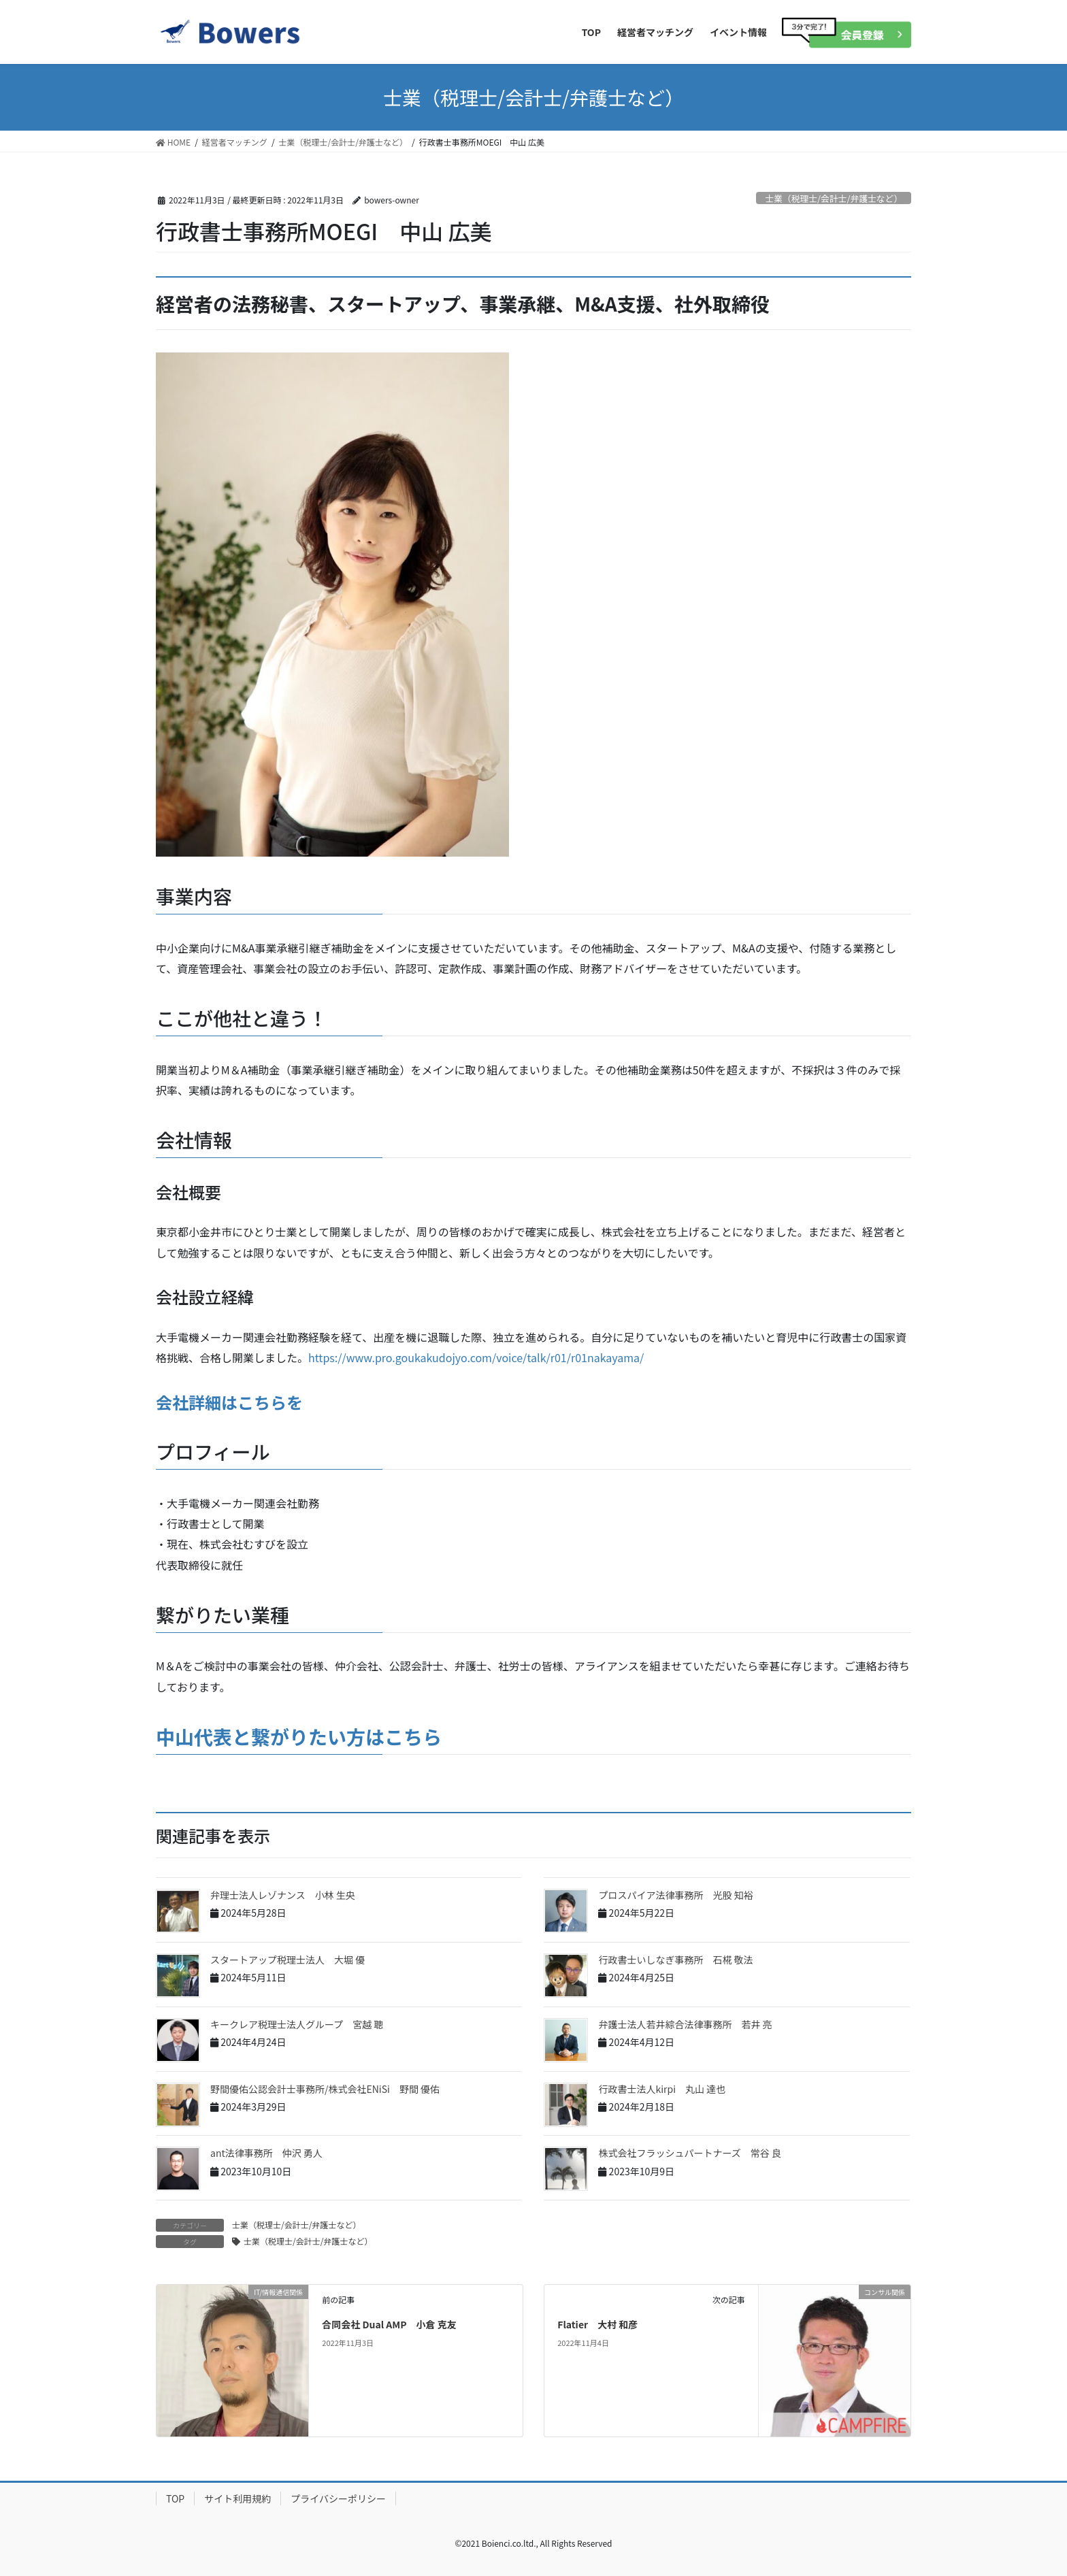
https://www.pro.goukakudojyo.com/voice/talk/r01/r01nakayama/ (476, 1357)
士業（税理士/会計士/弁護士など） (833, 198)
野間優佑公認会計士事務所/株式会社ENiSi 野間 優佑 (325, 2089)
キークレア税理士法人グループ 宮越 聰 (296, 2024)
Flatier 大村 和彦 (597, 2324)
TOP (175, 2498)
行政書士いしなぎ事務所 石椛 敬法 (675, 1959)
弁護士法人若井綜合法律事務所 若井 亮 (685, 2024)
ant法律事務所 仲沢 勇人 (266, 2153)
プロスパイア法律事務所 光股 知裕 (675, 1895)
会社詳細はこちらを (229, 1402)
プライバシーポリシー (338, 2498)
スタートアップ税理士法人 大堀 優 (287, 1959)
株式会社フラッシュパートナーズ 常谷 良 (689, 2153)
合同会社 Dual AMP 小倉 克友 (389, 2324)
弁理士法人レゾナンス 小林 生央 (282, 1895)
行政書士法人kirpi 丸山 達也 (661, 2089)
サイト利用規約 (237, 2498)
